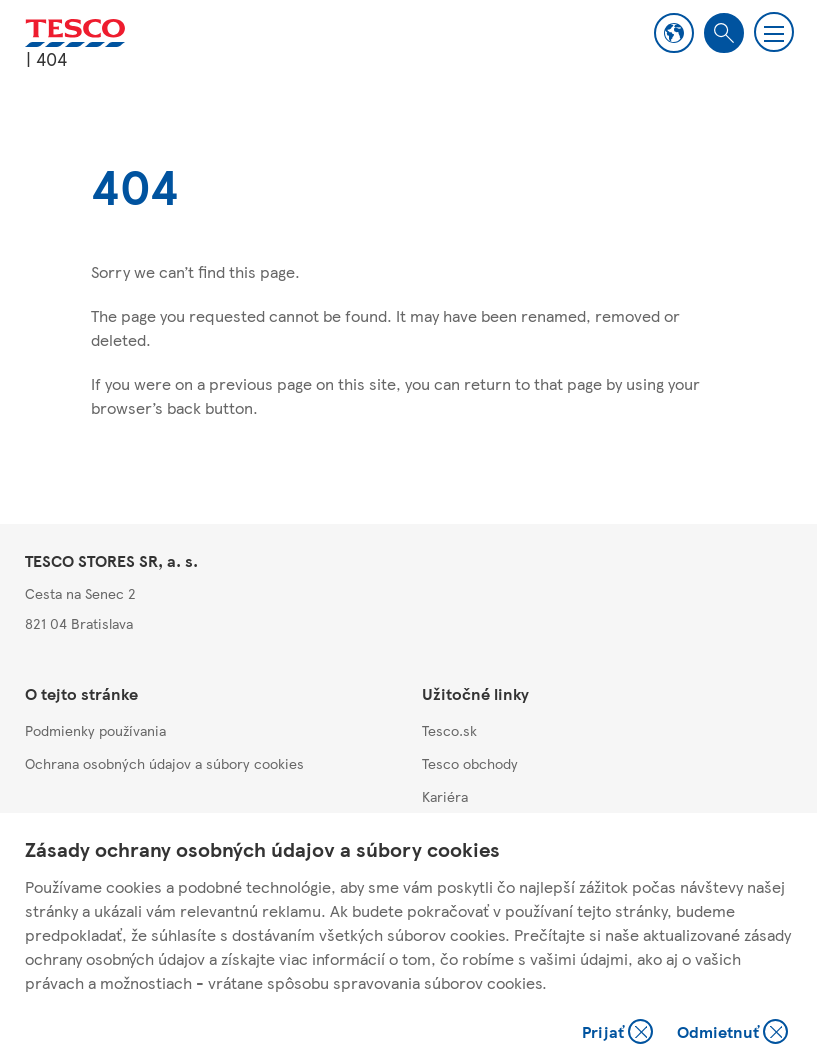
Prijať (619, 1033)
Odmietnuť (732, 1033)
